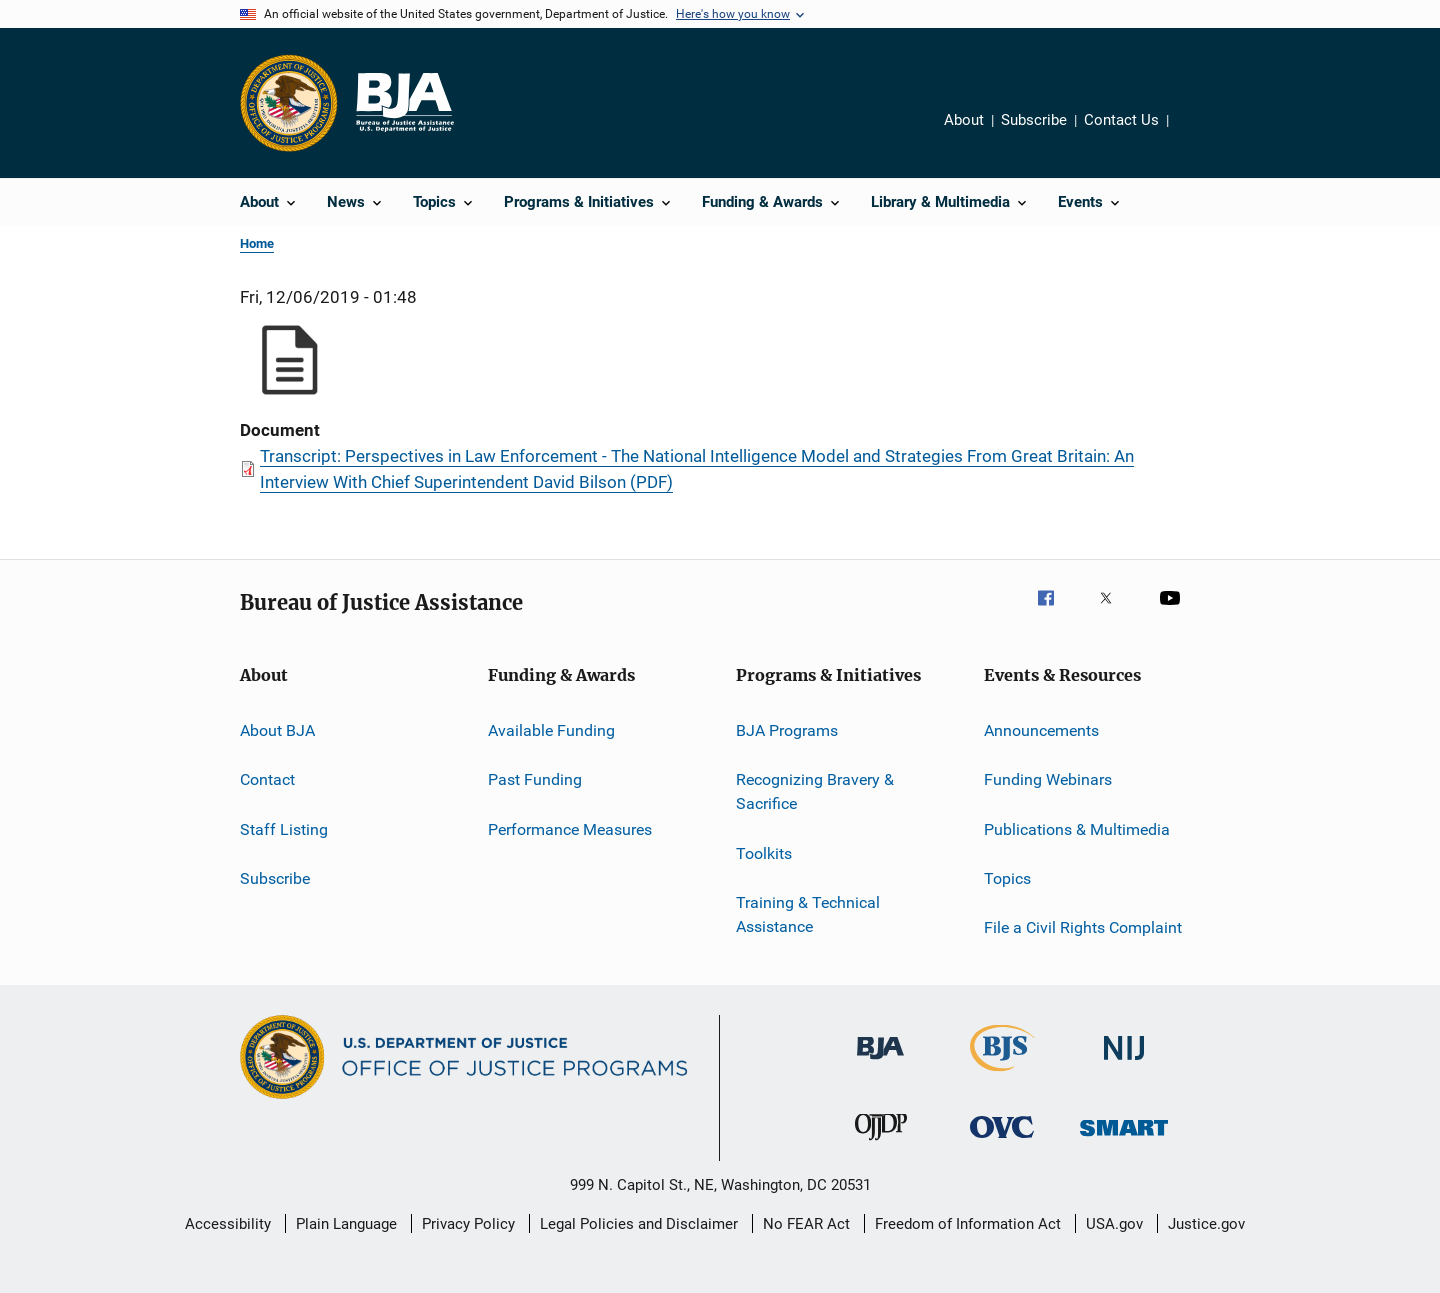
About (964, 120)
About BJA (277, 730)
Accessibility (228, 1224)
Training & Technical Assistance (808, 914)
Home (257, 243)
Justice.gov (1206, 1224)
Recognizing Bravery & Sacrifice (815, 791)
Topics (1007, 878)
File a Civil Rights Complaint (1083, 927)
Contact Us (1121, 120)
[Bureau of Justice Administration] (880, 1063)
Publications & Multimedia (1077, 829)
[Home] (404, 103)
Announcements (1041, 730)
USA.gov (1114, 1224)
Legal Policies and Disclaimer (639, 1224)
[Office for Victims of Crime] (1002, 1141)
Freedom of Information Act (968, 1224)
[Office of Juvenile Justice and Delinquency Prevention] (881, 1144)
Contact (267, 779)
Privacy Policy (468, 1224)
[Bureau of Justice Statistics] (1002, 1075)
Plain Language (346, 1224)
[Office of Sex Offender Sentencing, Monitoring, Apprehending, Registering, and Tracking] (1124, 1139)
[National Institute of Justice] (1124, 1063)
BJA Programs (787, 730)
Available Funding (551, 730)
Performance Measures (570, 829)
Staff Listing (284, 829)
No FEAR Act (806, 1224)
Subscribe (1034, 120)
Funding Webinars (1048, 779)
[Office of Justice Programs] (289, 103)
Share (1200, 134)
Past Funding (535, 779)
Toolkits (764, 852)
